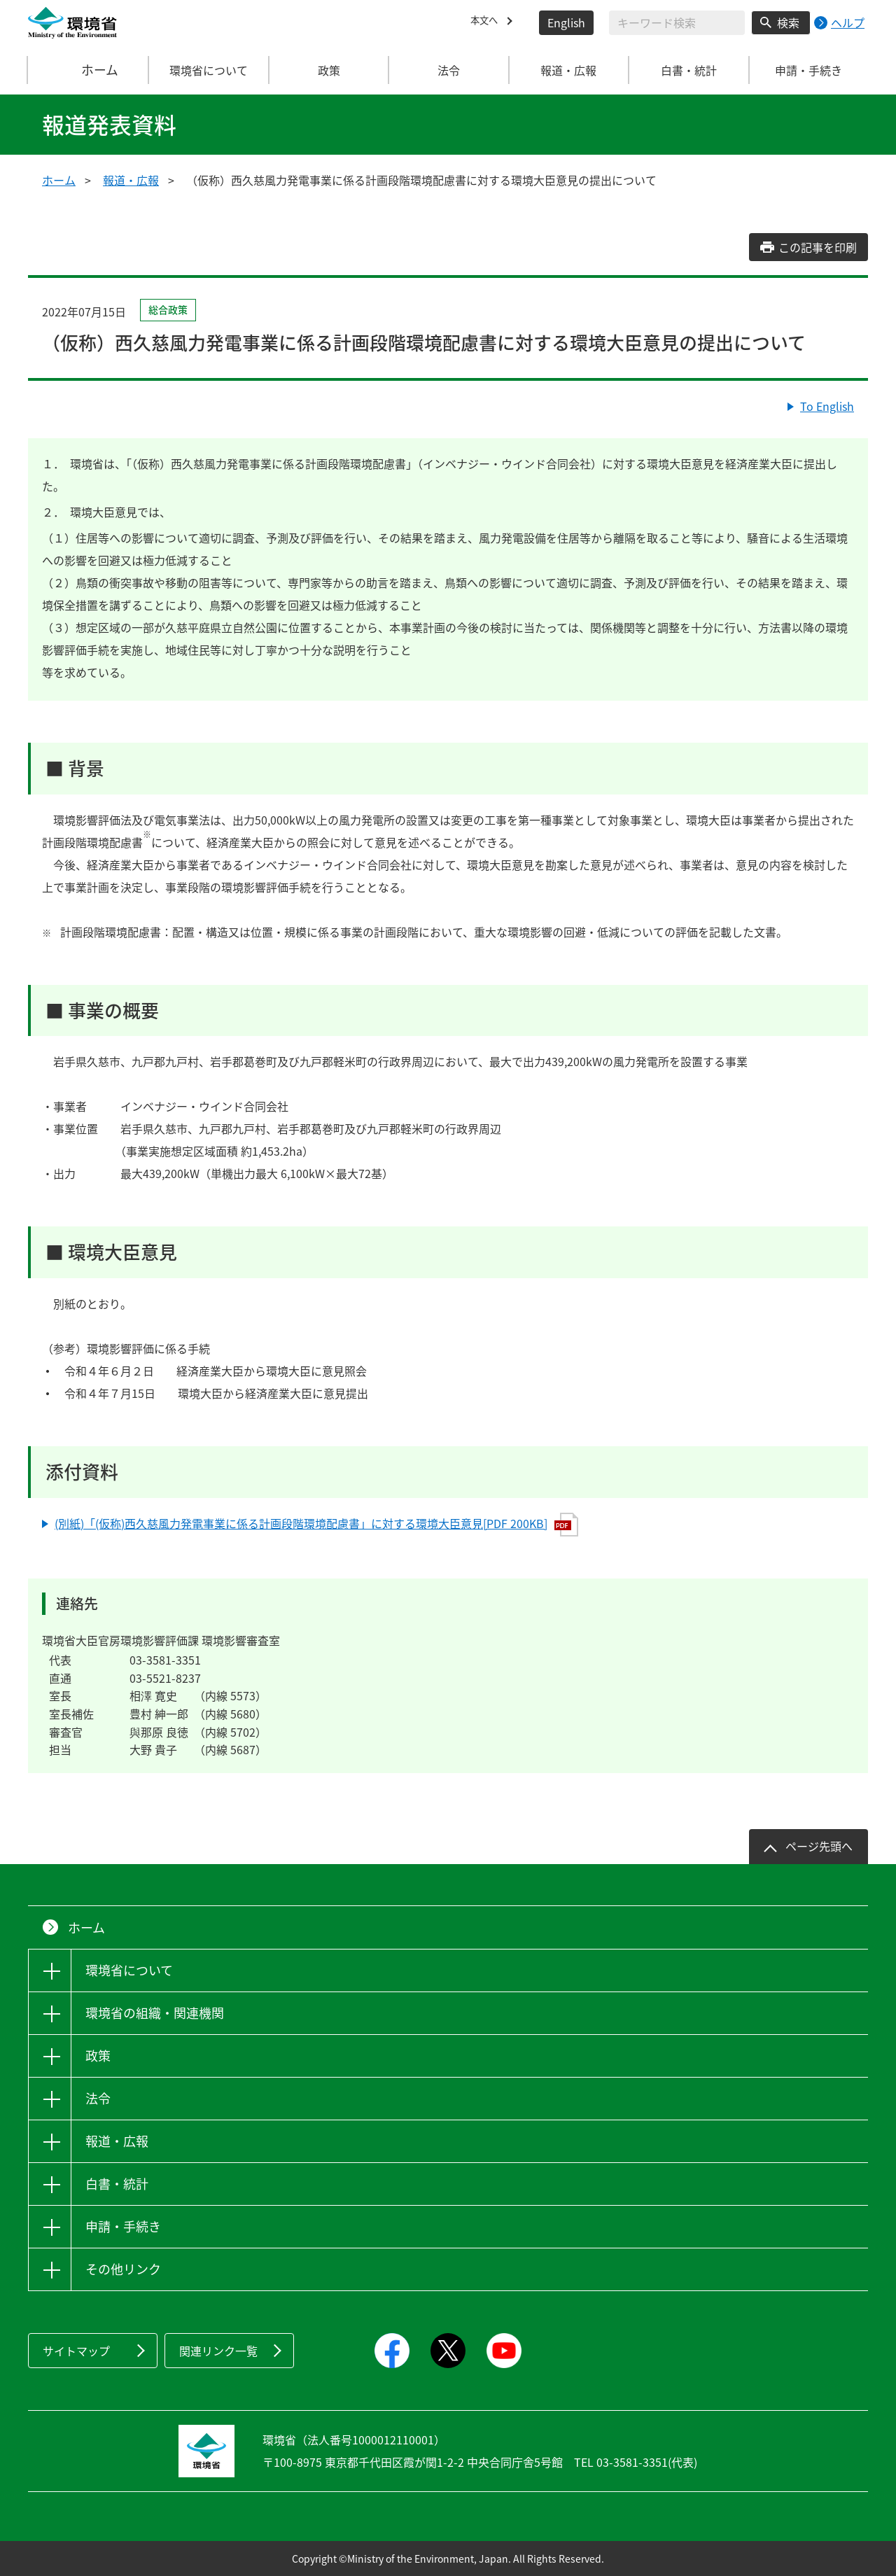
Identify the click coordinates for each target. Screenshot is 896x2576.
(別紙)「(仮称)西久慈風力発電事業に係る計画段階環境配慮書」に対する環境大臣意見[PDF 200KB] (316, 1524)
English (566, 22)
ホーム (89, 70)
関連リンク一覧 (218, 2350)
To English (827, 406)
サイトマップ (76, 2350)
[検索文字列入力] (677, 22)
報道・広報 (131, 180)
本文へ (487, 22)
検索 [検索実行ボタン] (788, 22)
